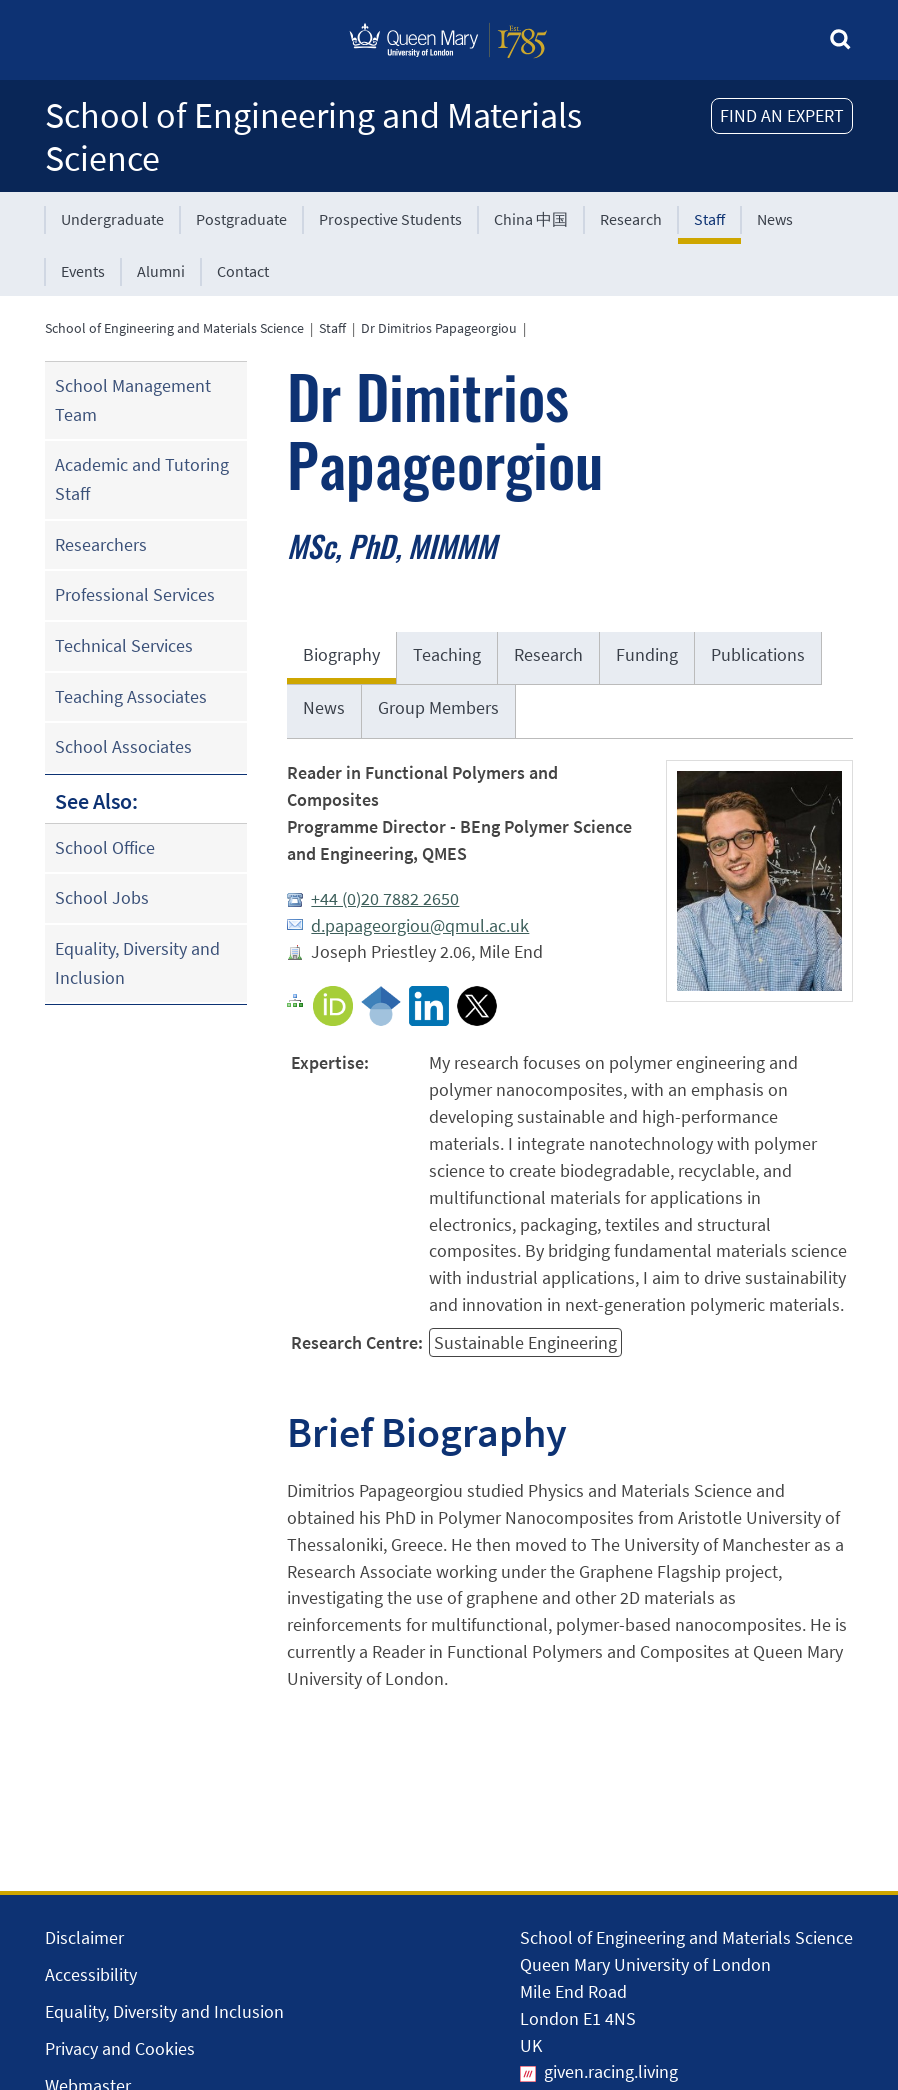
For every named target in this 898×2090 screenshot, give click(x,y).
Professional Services (135, 594)
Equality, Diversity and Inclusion (137, 963)
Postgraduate (241, 219)
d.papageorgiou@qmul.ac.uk (420, 925)
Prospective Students (390, 219)
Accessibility (91, 1974)
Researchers (101, 544)
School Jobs (102, 897)
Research (631, 219)
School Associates (123, 746)
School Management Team (133, 400)
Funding (647, 654)
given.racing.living (611, 2071)
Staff (709, 219)
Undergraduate (112, 219)
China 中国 (531, 219)
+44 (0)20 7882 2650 (385, 898)
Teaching (447, 654)
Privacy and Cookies (120, 2048)
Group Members (438, 707)
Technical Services (124, 645)
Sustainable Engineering (525, 1342)
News (775, 219)
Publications (758, 654)
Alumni (161, 271)
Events (83, 271)
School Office (105, 847)
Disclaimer (84, 1937)
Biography (341, 654)
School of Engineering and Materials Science (313, 137)
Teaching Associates (131, 696)
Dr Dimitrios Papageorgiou (439, 328)
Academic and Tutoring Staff (142, 479)
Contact (243, 271)
